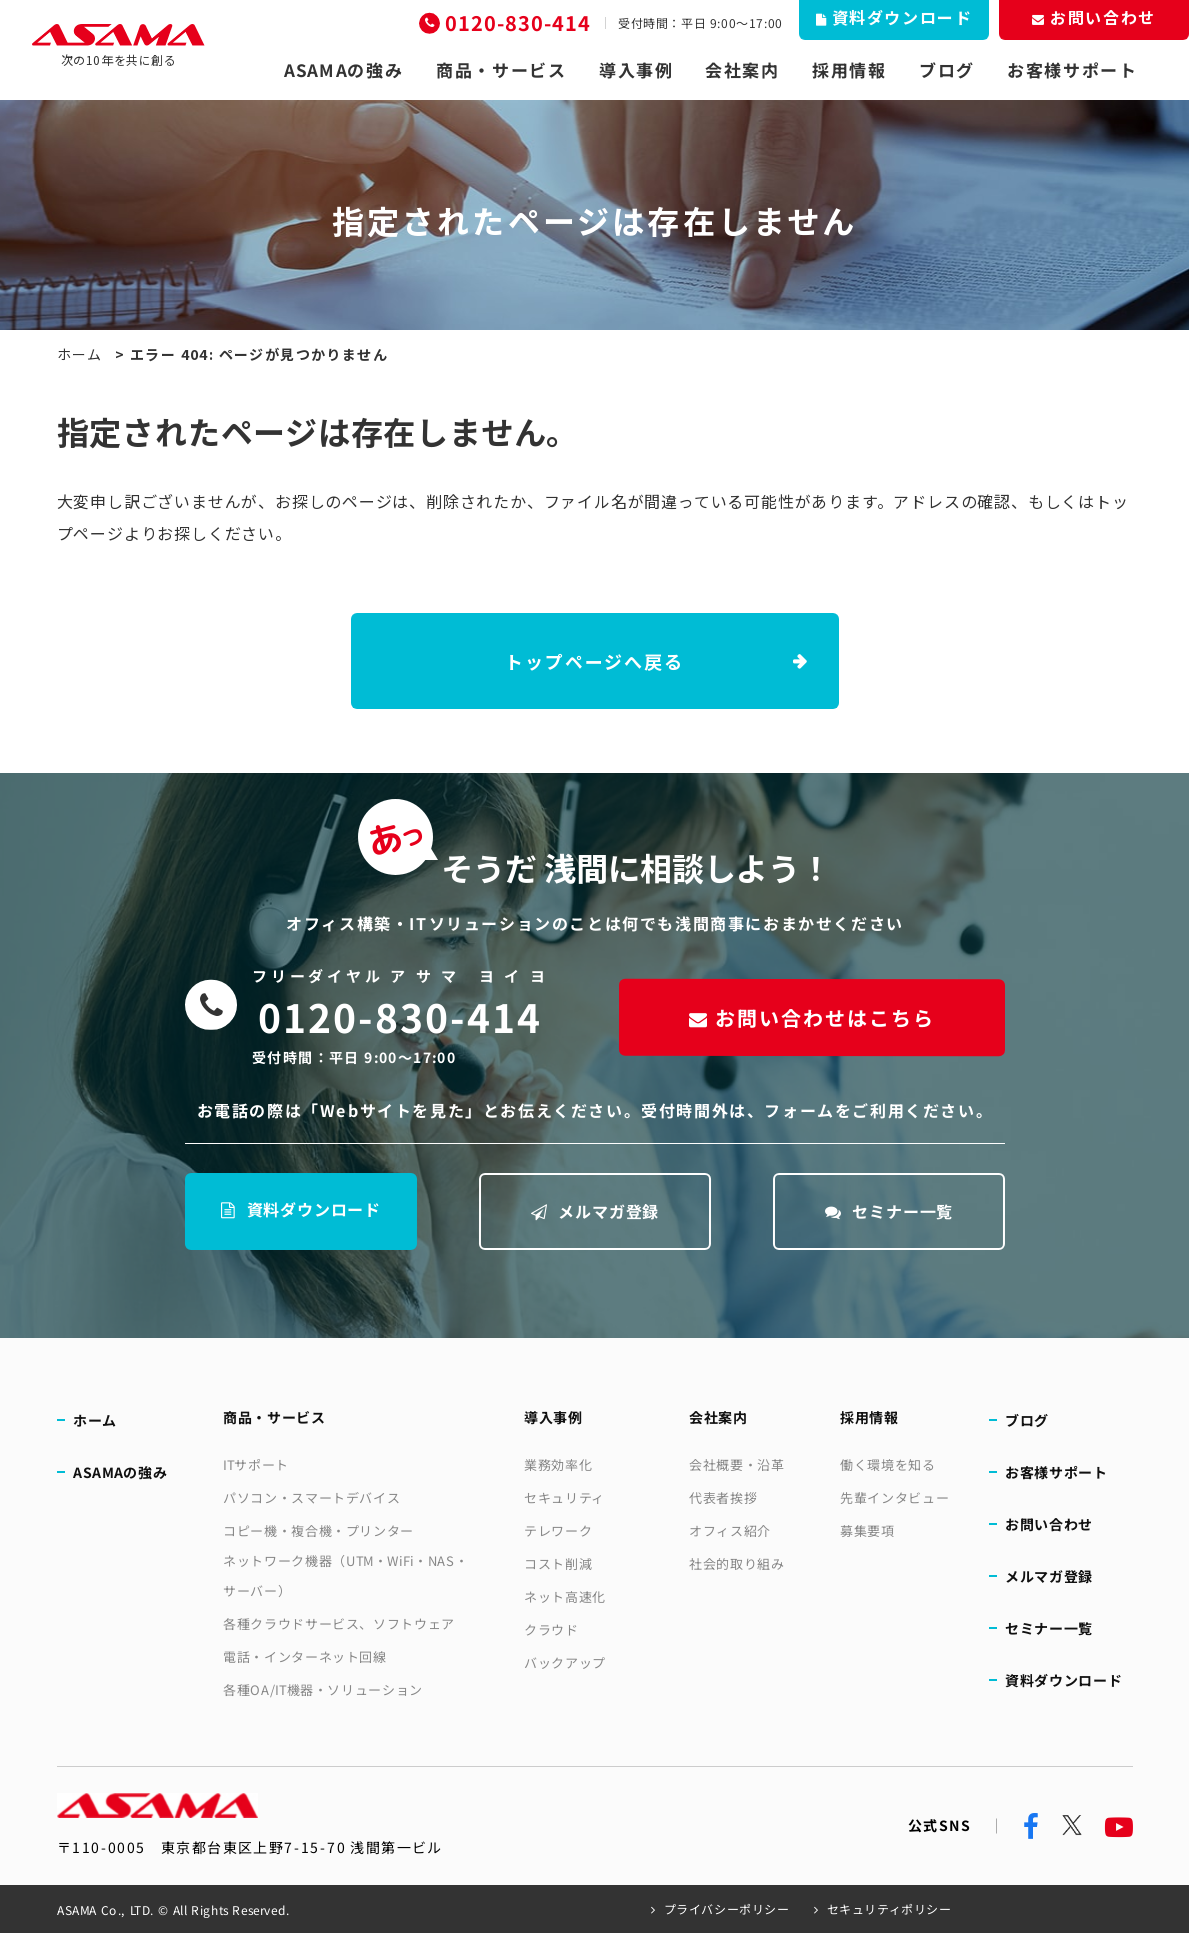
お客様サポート (1072, 70)
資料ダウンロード (300, 1209)
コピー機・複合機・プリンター (318, 1530)
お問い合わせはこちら (811, 1016)
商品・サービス (501, 70)
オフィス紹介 (730, 1530)
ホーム (80, 354)
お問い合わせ (1049, 1524)
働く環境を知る (888, 1464)
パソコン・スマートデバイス (311, 1497)
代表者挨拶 (723, 1497)
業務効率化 (558, 1464)
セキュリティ (564, 1497)
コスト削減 (558, 1563)
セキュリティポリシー (888, 1908)
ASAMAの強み (344, 70)
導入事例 (636, 70)
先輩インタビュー (894, 1497)
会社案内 (742, 70)
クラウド (551, 1629)
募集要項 (867, 1530)
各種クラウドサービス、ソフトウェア (339, 1623)
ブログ (947, 70)
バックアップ (565, 1662)
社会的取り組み (737, 1563)
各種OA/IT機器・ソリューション (323, 1689)
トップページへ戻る (594, 661)
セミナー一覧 (888, 1211)
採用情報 (849, 70)
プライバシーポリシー (727, 1908)
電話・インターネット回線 (305, 1656)
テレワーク (558, 1530)
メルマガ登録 (594, 1211)
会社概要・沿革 (737, 1464)
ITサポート (256, 1464)
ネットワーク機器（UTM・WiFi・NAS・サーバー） (345, 1575)
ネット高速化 (565, 1596)
